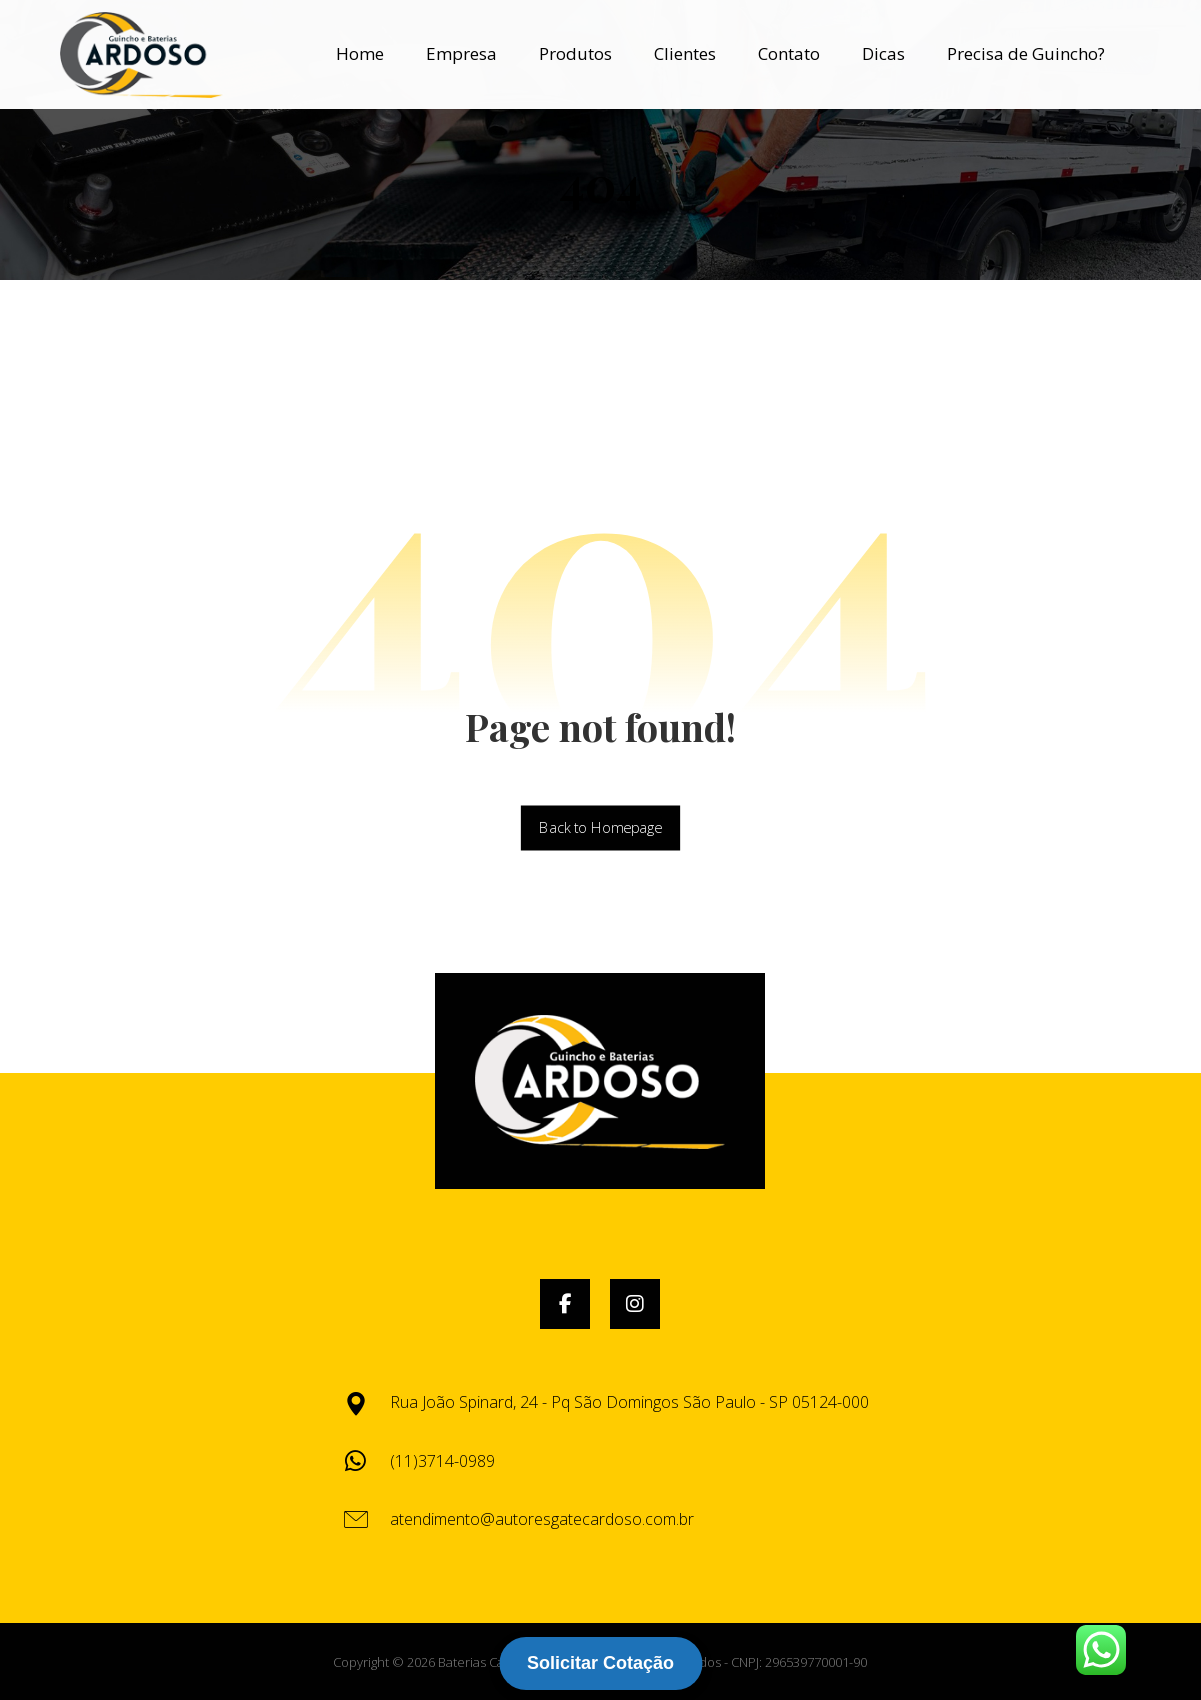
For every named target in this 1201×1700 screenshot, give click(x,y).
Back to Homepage (600, 828)
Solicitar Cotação (600, 1663)
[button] (565, 1304)
